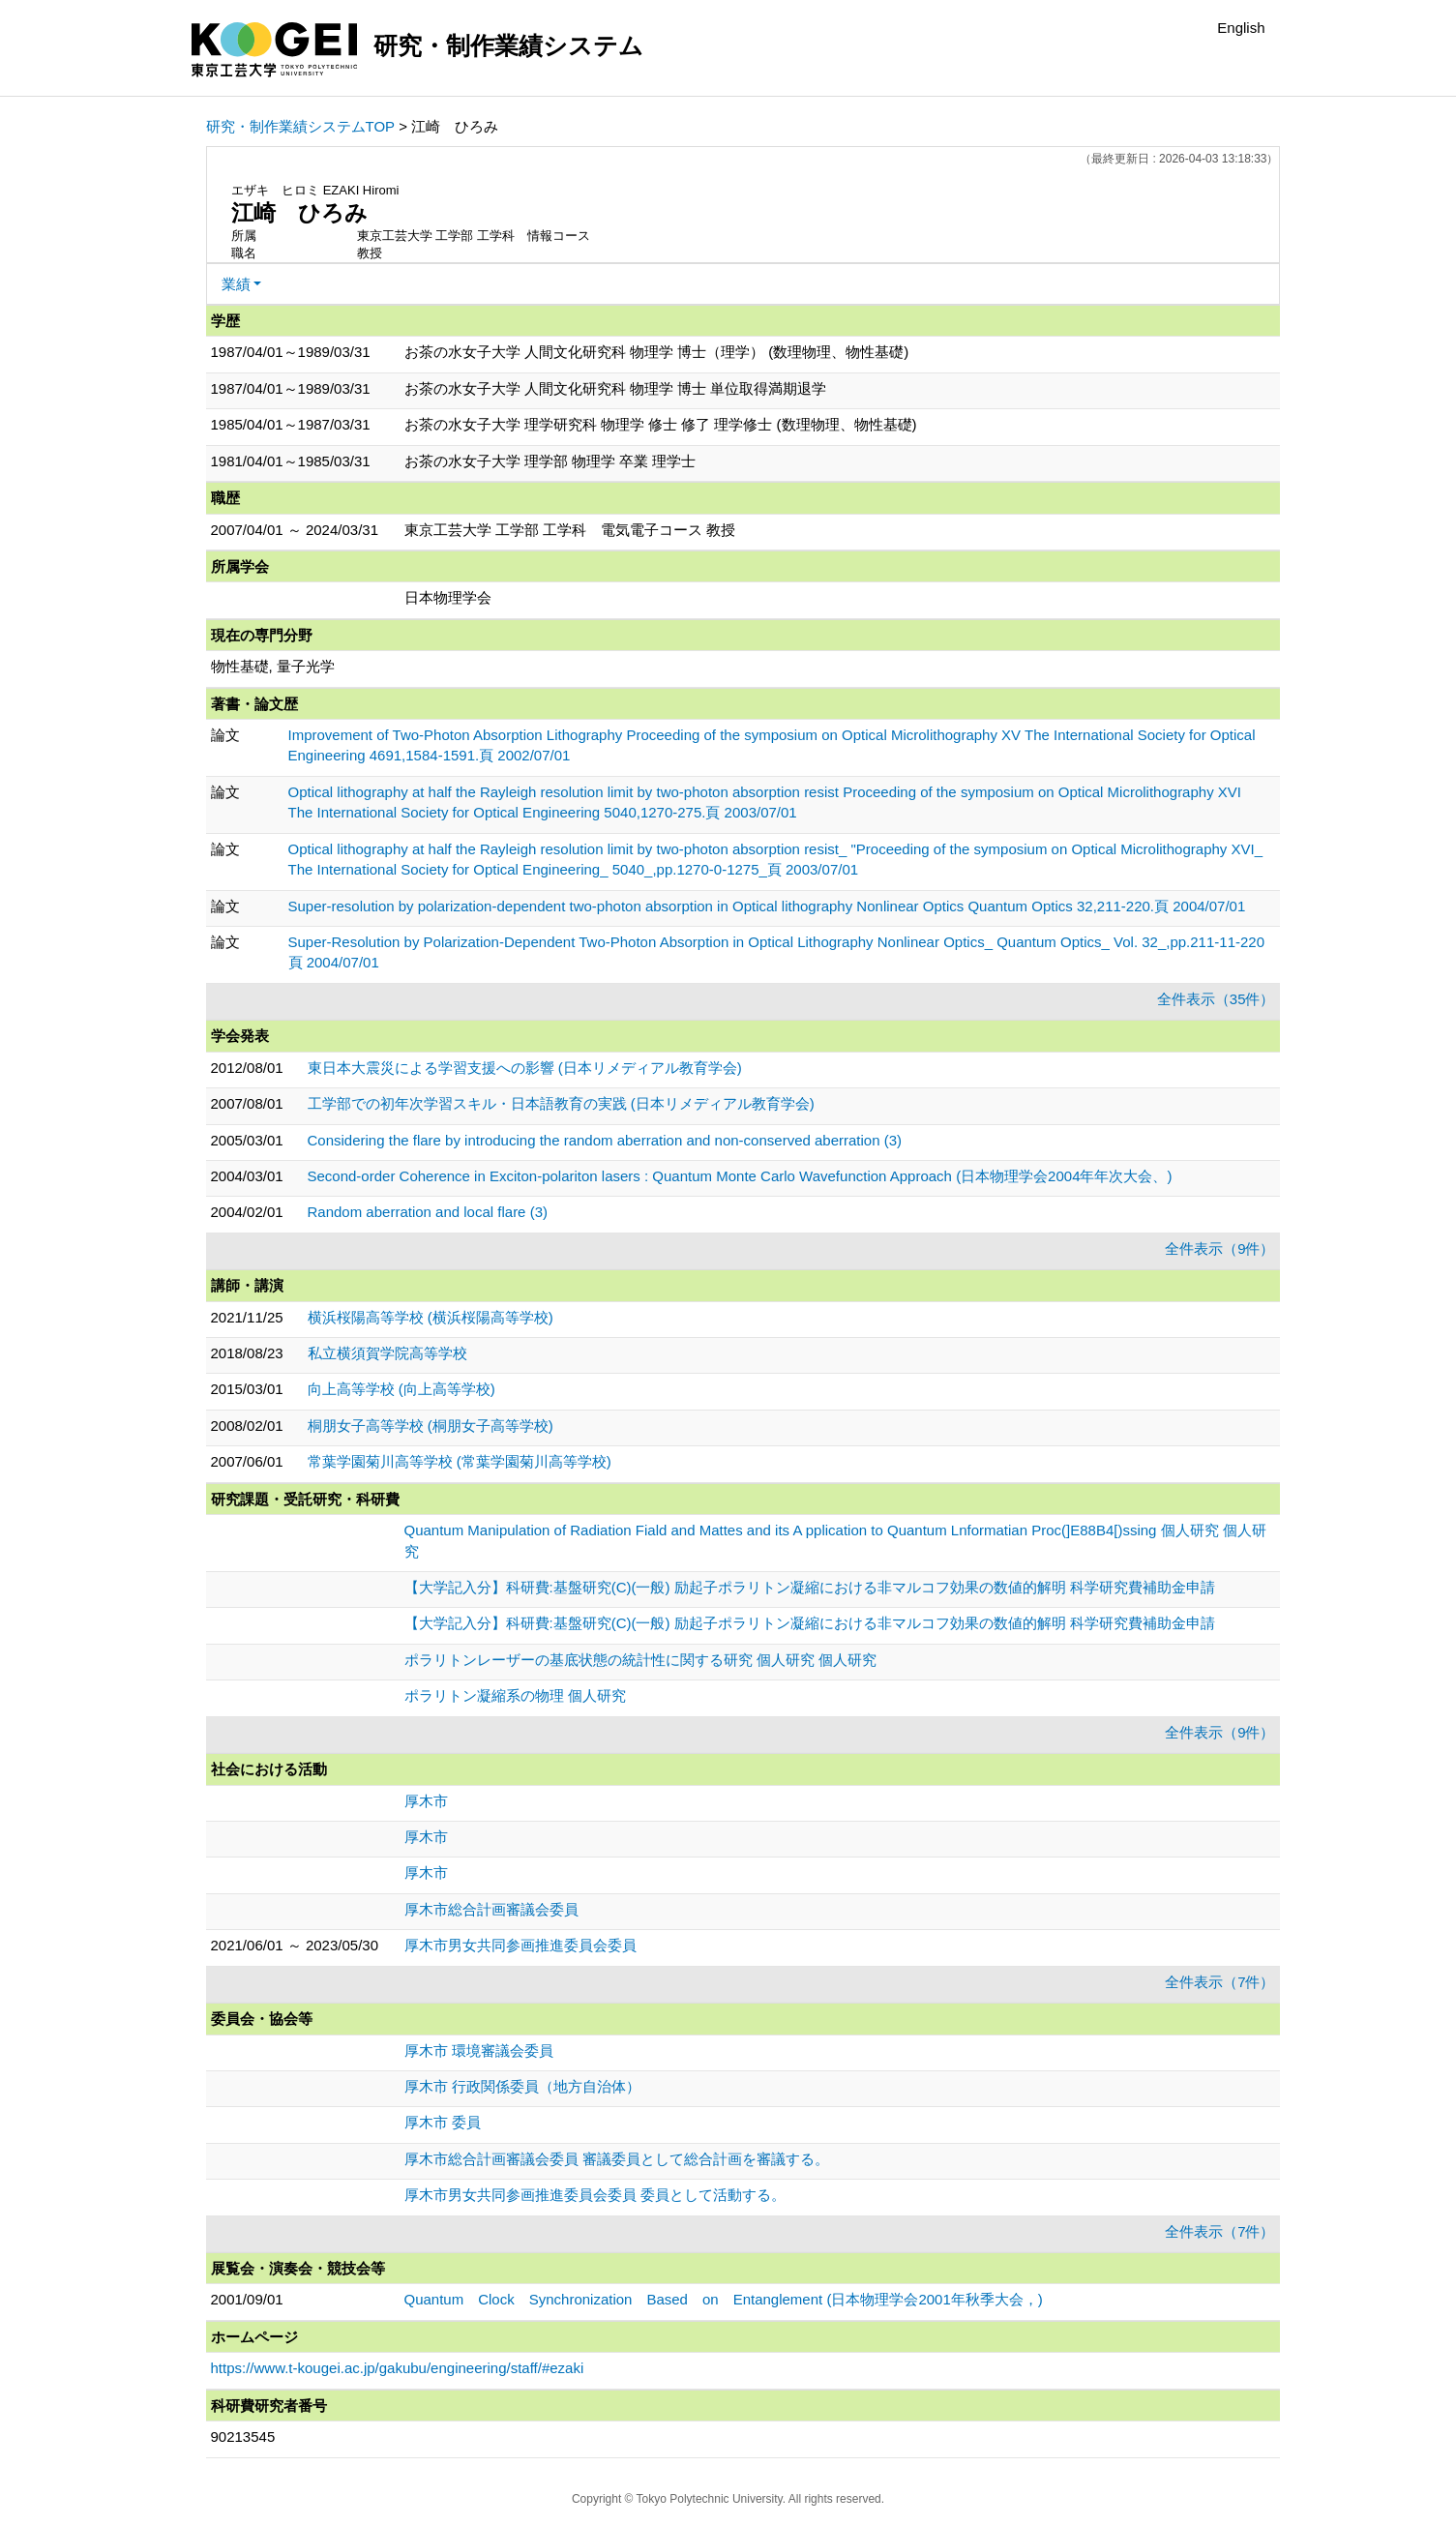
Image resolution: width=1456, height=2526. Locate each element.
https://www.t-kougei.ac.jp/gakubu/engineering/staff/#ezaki (397, 2368)
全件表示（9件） (1219, 1248)
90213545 (243, 2436)
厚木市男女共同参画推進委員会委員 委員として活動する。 (595, 2194)
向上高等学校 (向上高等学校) (401, 1389)
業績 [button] (236, 284)
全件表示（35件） (1216, 999)
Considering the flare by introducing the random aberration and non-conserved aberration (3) (605, 1140)
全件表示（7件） (1219, 1982)
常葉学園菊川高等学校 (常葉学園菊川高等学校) (459, 1461)
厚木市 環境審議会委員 (478, 2050)
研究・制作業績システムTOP (301, 126)
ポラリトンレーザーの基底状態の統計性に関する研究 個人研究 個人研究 (640, 1659)
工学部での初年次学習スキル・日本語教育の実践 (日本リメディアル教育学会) (561, 1103)
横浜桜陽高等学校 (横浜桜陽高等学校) (430, 1317)
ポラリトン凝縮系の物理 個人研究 (515, 1695)
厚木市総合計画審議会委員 (491, 1909)
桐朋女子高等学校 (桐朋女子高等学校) (430, 1425)
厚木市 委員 (442, 2122)
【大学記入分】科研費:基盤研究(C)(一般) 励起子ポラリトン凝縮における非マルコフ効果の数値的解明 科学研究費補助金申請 (809, 1587)
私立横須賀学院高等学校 (387, 1353)
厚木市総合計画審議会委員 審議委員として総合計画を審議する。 (616, 2159)
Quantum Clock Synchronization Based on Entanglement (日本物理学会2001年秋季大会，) (723, 2299)
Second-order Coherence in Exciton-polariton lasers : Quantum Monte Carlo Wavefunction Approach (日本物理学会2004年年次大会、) (740, 1176)
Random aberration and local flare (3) (428, 1212)
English (1240, 27)
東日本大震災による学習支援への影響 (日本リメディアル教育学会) (525, 1067)
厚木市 (426, 1801)
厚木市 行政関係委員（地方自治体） (522, 2086)
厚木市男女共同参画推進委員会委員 (520, 1945)
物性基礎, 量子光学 (273, 666)
